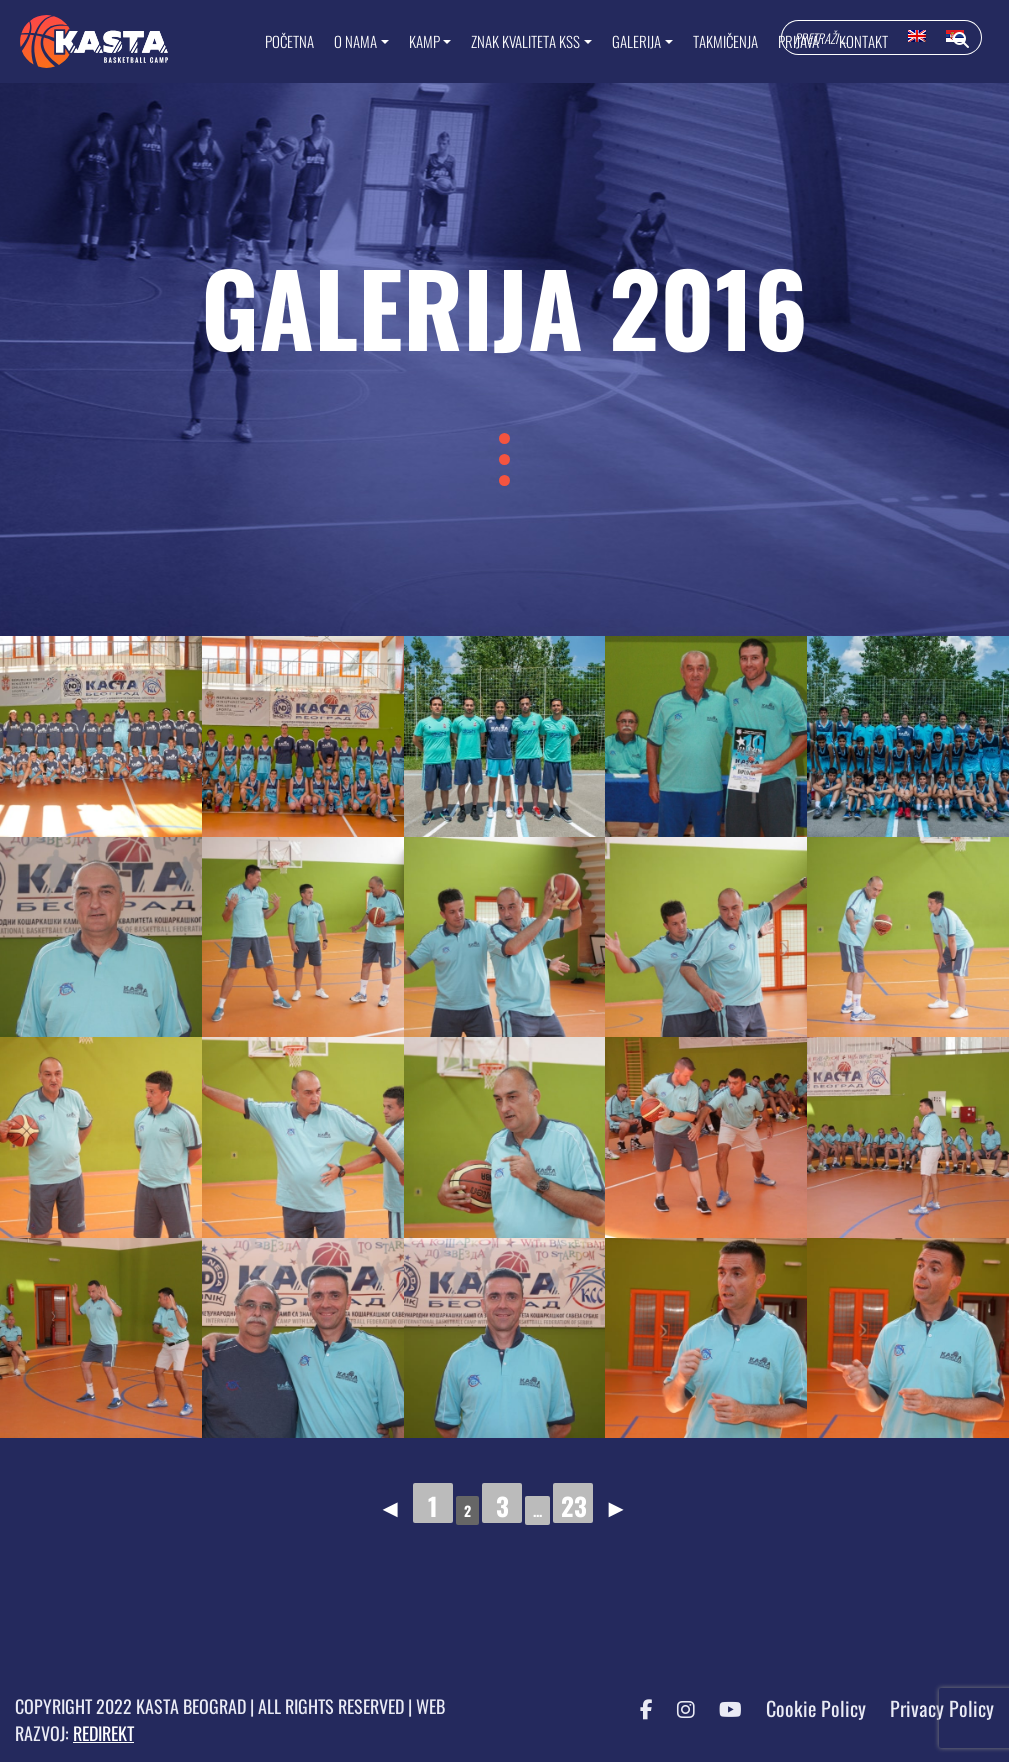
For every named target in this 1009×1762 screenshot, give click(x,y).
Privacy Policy (942, 1708)
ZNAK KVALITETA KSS (525, 41)
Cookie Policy (816, 1708)
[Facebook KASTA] (636, 1708)
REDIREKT (103, 1733)
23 (574, 1505)
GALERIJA (636, 41)
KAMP (424, 41)
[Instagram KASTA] (676, 1708)
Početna (289, 41)
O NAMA (355, 41)
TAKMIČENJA (725, 41)
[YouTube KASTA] (720, 1708)
